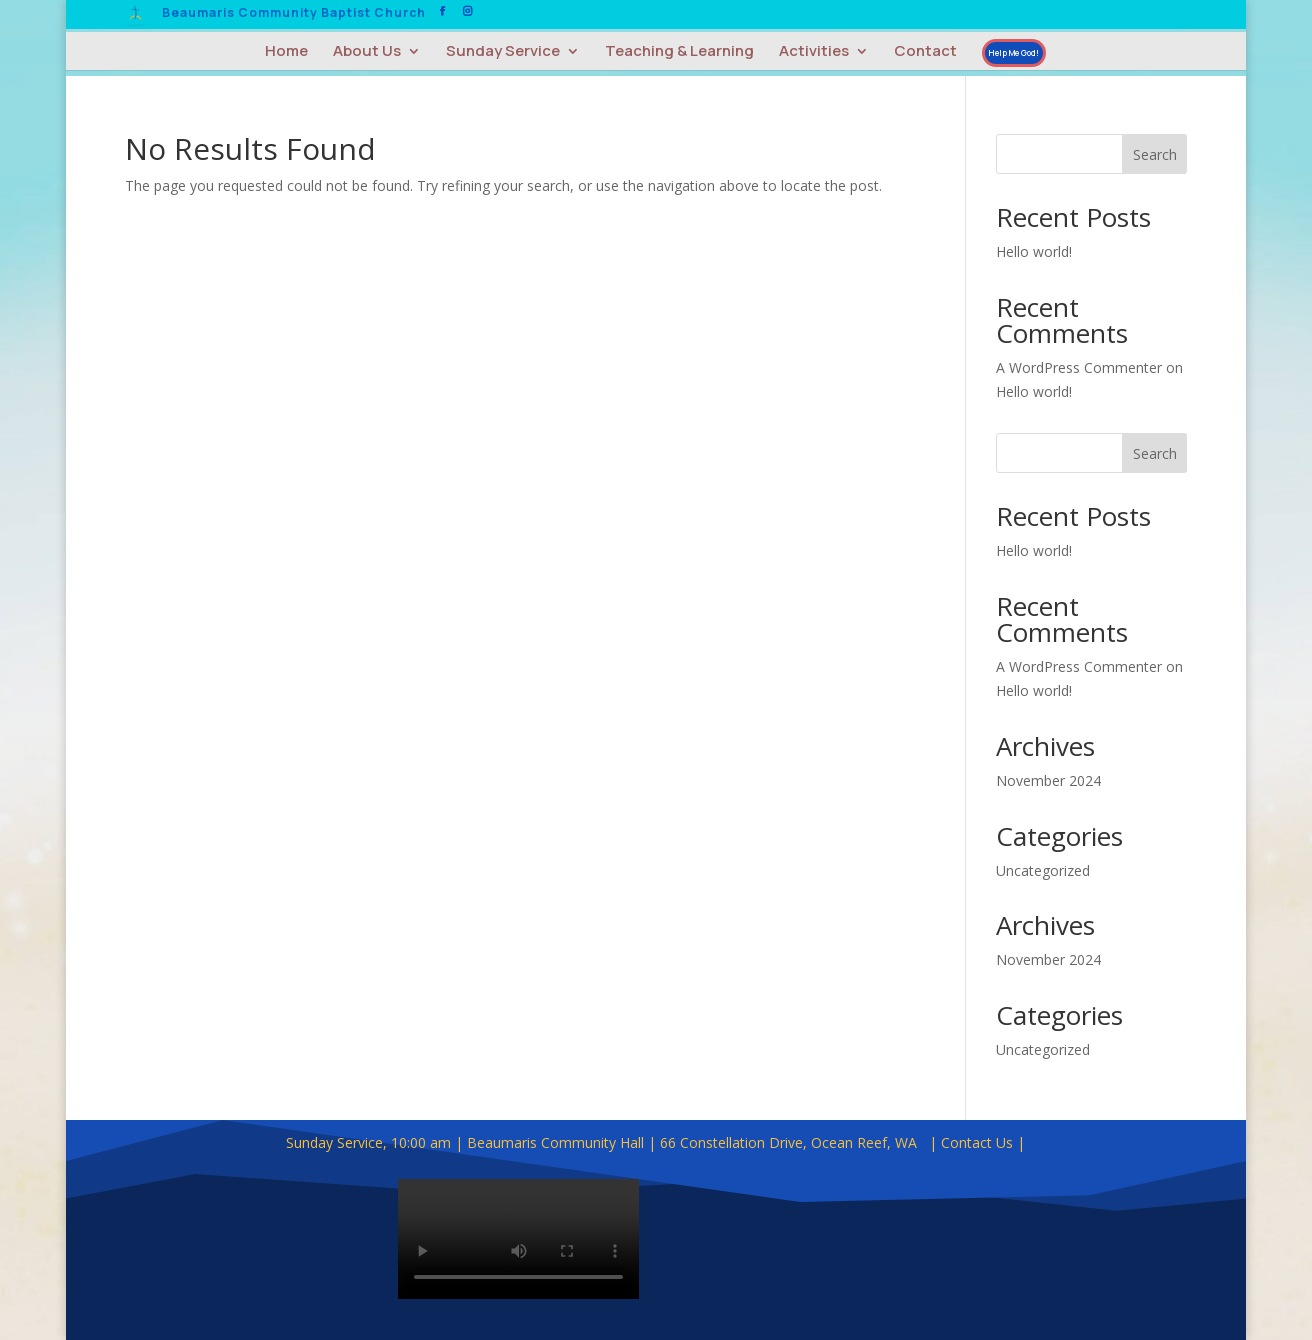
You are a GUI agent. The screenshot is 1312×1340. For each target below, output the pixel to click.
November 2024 (1048, 780)
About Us (367, 52)
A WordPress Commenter (1079, 367)
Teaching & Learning (679, 52)
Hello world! (1034, 251)
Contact (925, 52)
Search (1155, 154)
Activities (814, 52)
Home (286, 52)
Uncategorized (1043, 870)
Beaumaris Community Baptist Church (294, 14)
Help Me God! (1014, 52)
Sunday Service (503, 52)
